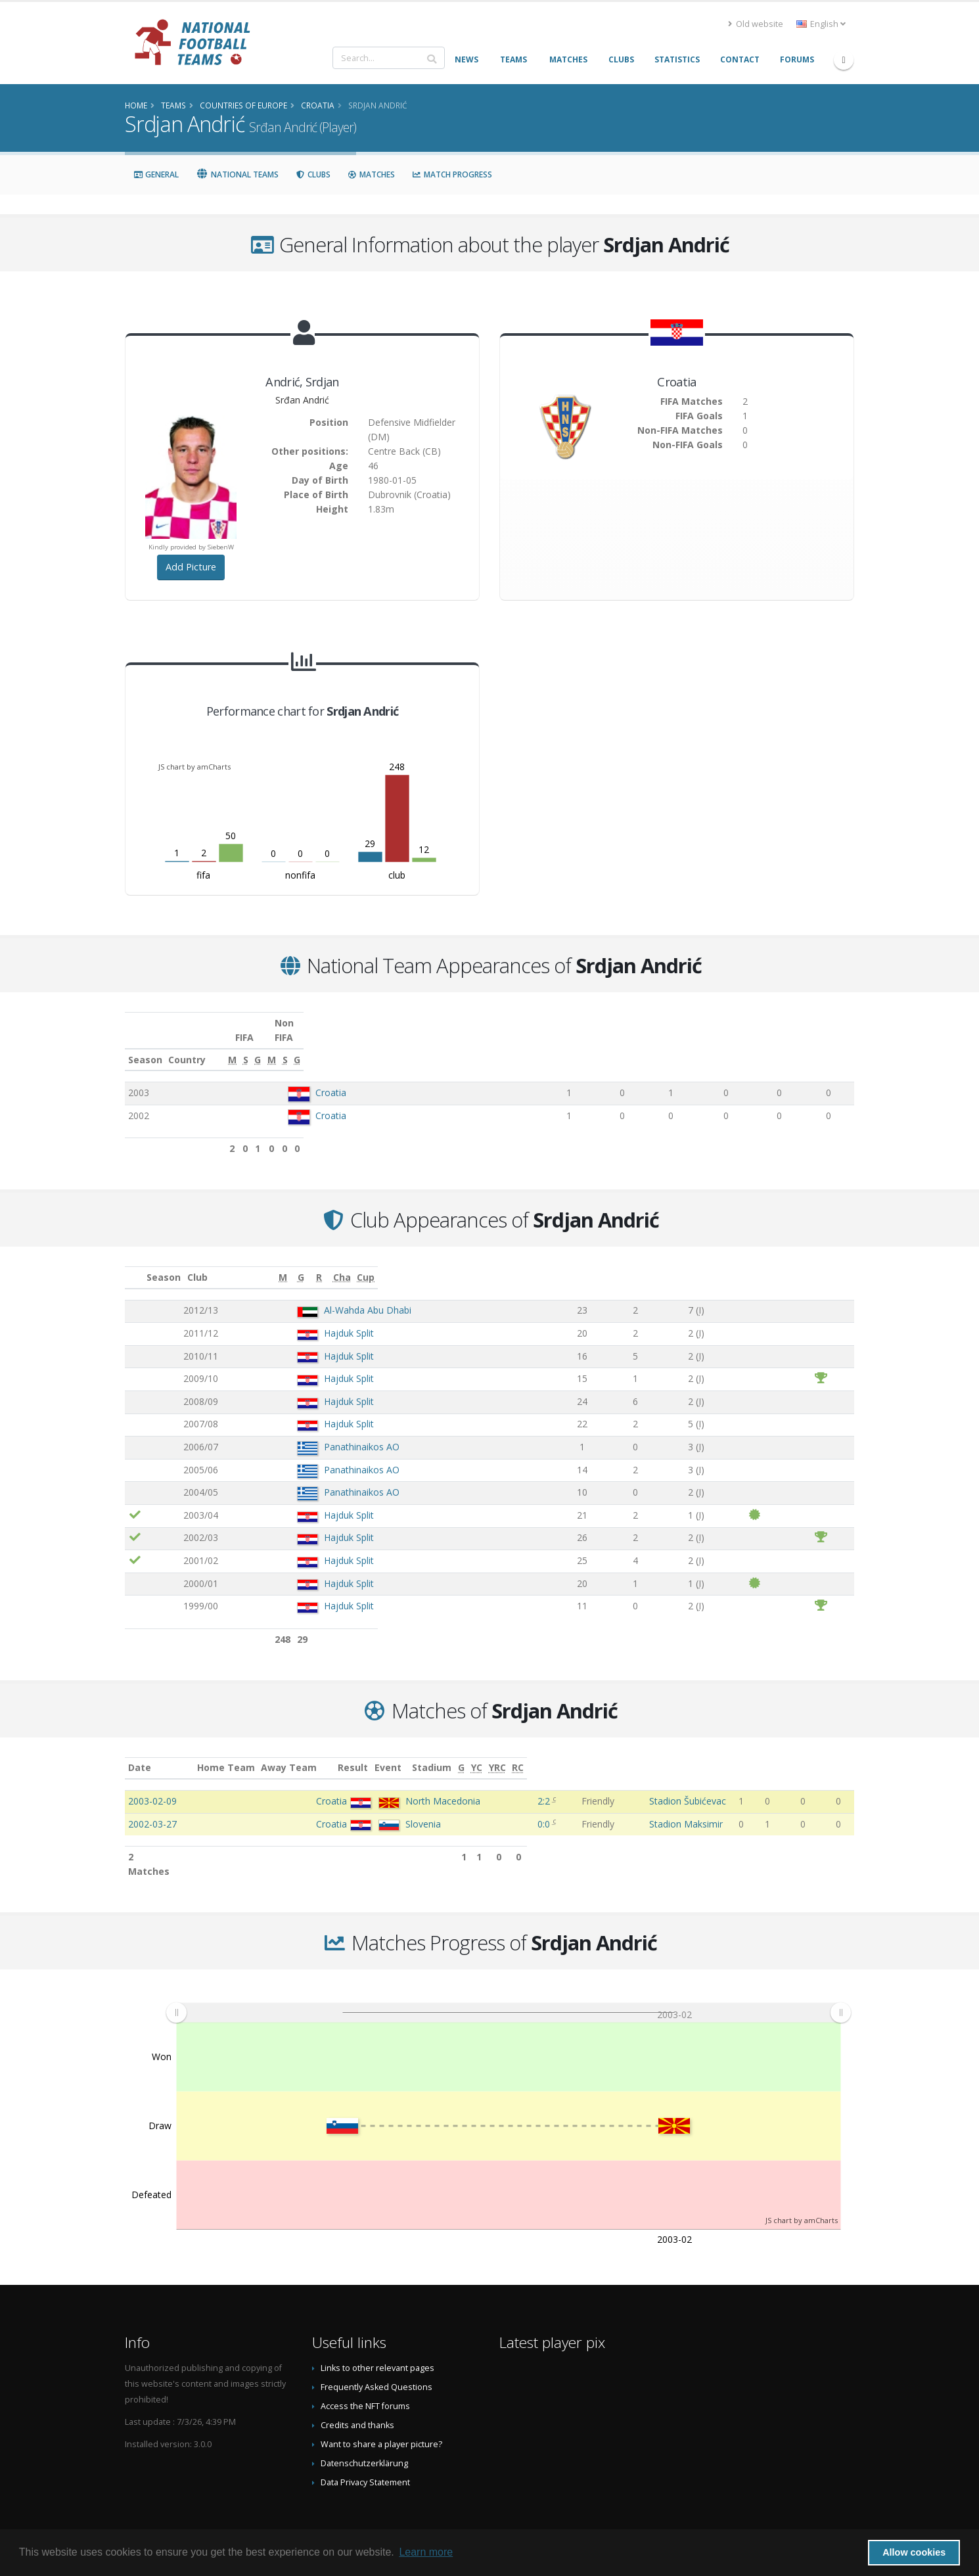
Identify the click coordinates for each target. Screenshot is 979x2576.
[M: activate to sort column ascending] (569, 1045)
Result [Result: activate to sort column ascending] (549, 1753)
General (156, 174)
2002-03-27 (152, 1809)
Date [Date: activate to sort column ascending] (139, 1753)
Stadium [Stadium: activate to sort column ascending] (655, 1753)
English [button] (821, 24)
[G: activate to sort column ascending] (660, 1045)
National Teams (237, 174)
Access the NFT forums (365, 2377)
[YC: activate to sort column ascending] (788, 1753)
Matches (371, 174)
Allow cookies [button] (913, 2552)
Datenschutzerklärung (364, 2434)
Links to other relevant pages (377, 2339)
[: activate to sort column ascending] (135, 1263)
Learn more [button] (426, 2552)
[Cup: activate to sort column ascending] (825, 1263)
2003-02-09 (152, 1786)
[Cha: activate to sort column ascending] (767, 1263)
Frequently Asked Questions (376, 2358)
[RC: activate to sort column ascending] (842, 1753)
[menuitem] (508, 1983)
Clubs (313, 174)
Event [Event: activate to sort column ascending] (592, 1753)
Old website (755, 24)
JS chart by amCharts (194, 766)
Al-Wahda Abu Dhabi (323, 1295)
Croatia (330, 1078)
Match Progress (452, 174)
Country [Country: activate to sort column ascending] (306, 1045)
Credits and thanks (357, 2396)
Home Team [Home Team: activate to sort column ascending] (318, 1753)
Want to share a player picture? (381, 2415)
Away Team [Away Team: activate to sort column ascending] (381, 1753)
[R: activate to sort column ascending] (696, 1263)
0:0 (546, 1809)
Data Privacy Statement (365, 2453)
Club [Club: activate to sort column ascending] (262, 1262)
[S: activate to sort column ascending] (617, 1045)
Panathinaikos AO (317, 1432)
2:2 (546, 1786)
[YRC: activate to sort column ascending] (815, 1753)
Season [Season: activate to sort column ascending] (145, 1045)
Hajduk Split (304, 1318)
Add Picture (191, 567)
